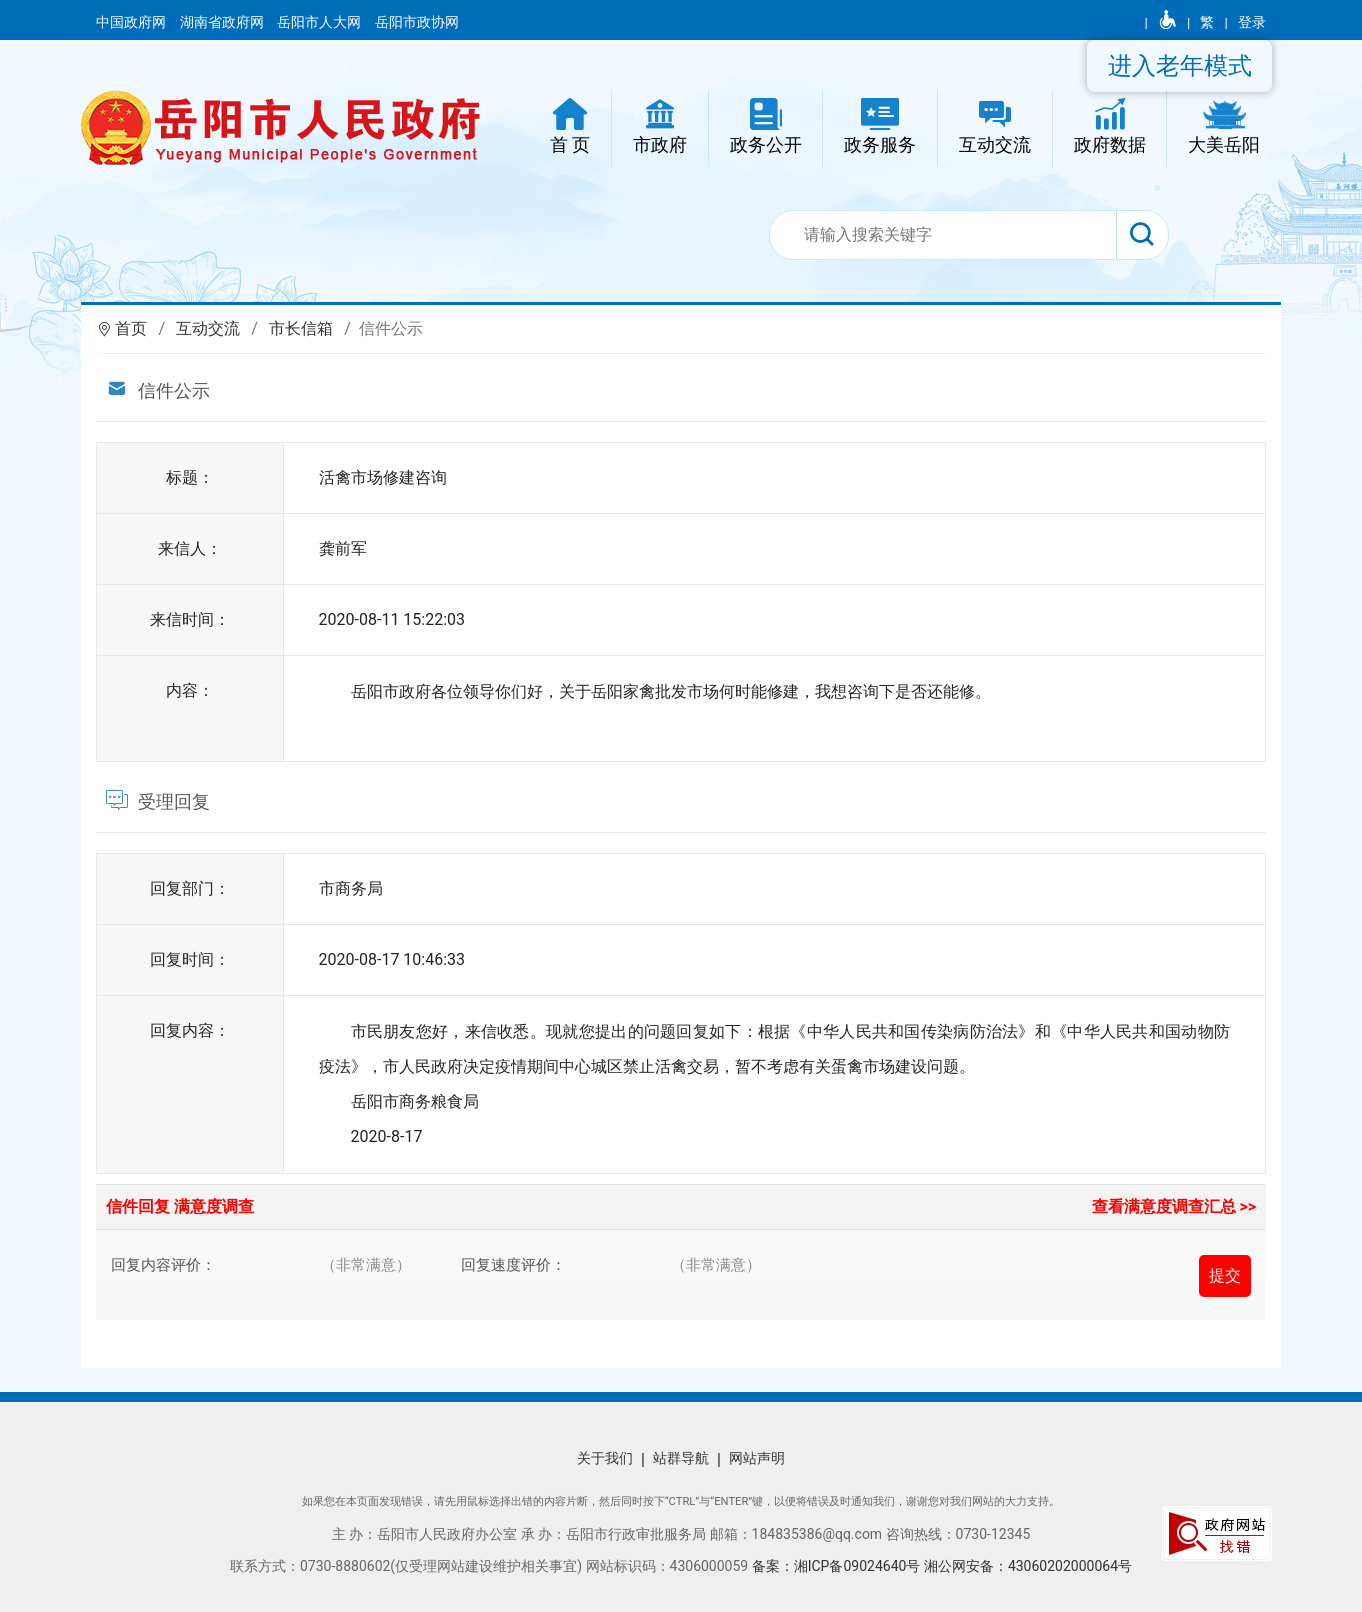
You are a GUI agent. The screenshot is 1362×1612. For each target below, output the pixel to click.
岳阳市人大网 (320, 22)
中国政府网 (132, 22)
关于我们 (605, 1458)
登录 (1252, 22)
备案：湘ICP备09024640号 (836, 1566)
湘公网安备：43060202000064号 (1028, 1566)
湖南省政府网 (223, 22)
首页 (131, 328)
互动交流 (208, 328)
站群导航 (681, 1458)
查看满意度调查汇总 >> (1174, 1206)
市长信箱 (301, 328)
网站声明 (757, 1458)
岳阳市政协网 (417, 22)
